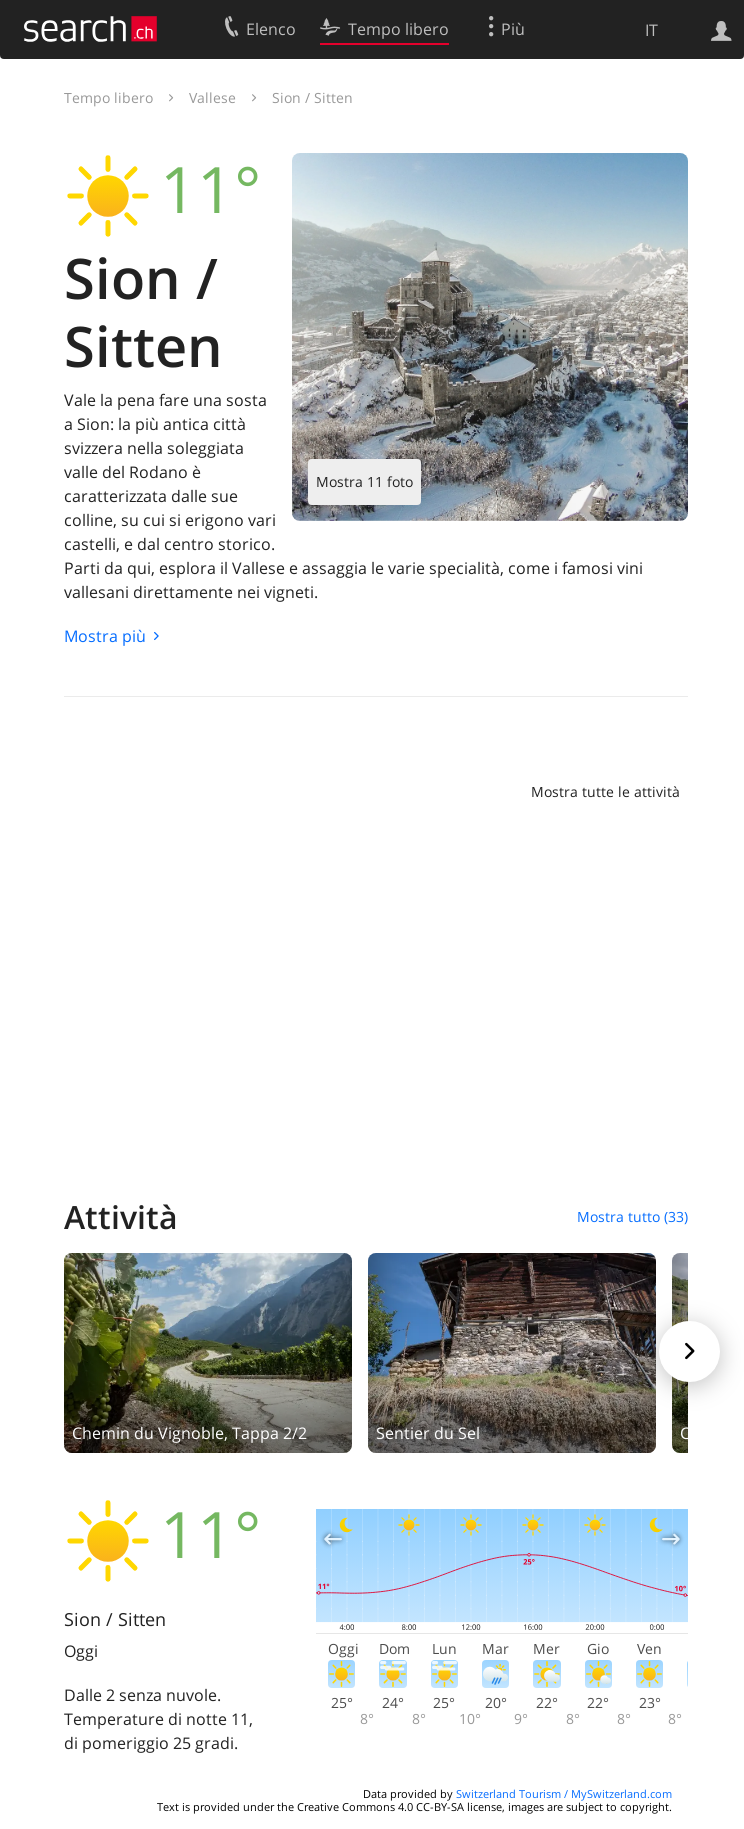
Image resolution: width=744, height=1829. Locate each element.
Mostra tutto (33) (632, 1216)
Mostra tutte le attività (605, 791)
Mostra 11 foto (364, 481)
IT (651, 30)
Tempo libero (108, 97)
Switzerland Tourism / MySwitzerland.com (564, 1793)
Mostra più (105, 636)
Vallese (212, 97)
